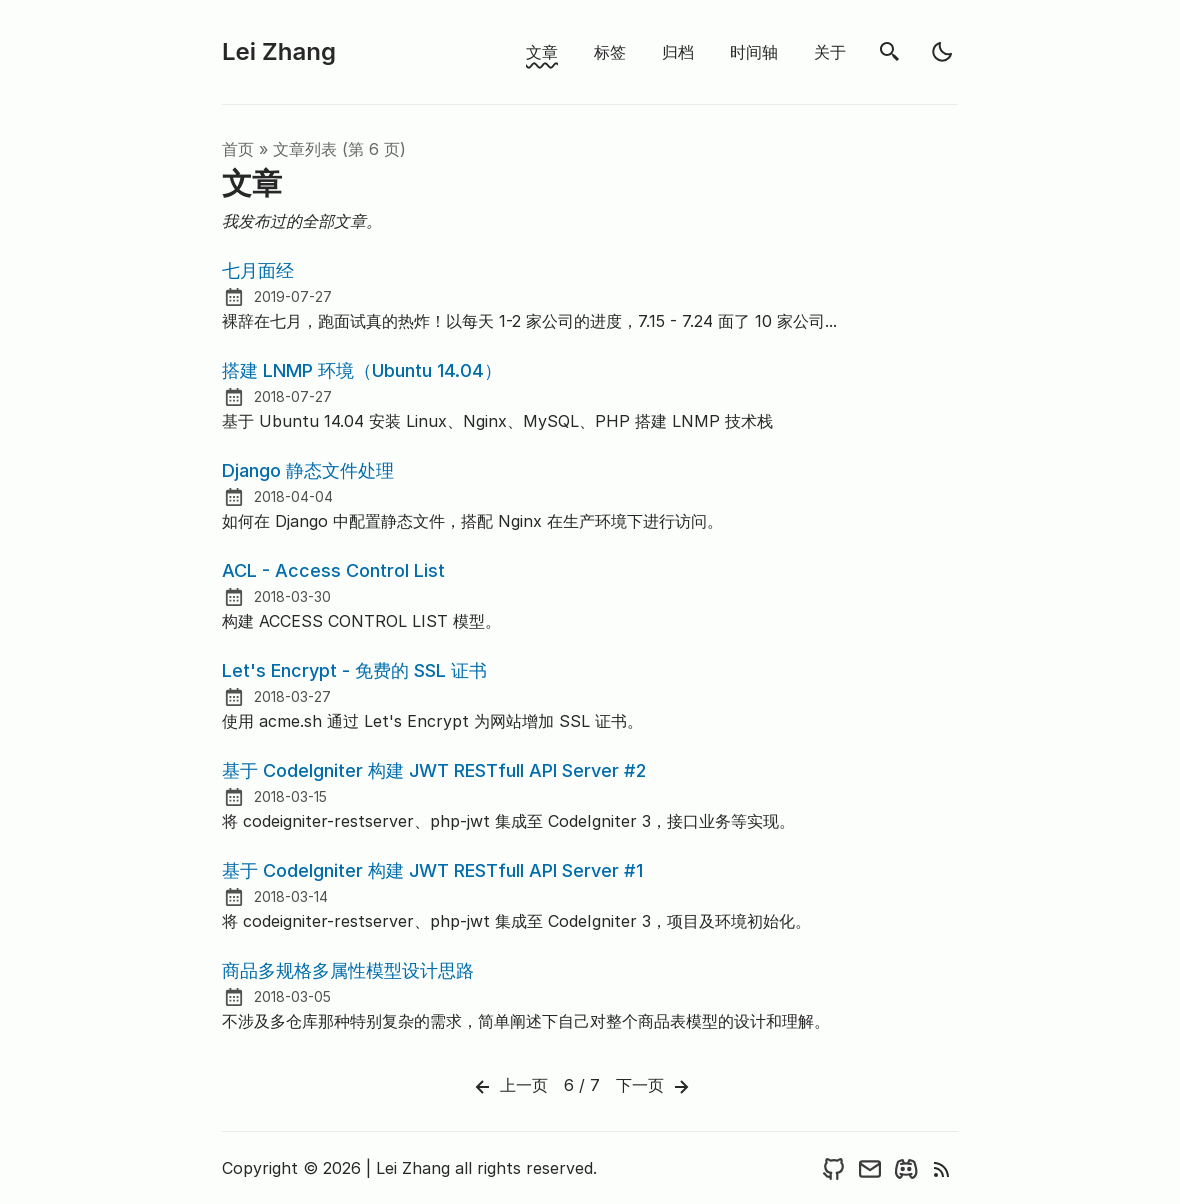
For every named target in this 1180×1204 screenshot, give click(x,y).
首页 (238, 149)
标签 (610, 52)
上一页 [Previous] (509, 1087)
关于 (830, 52)
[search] (890, 52)
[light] (942, 52)
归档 (678, 52)
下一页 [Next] (654, 1087)
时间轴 (754, 52)
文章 (542, 52)
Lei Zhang (279, 51)
